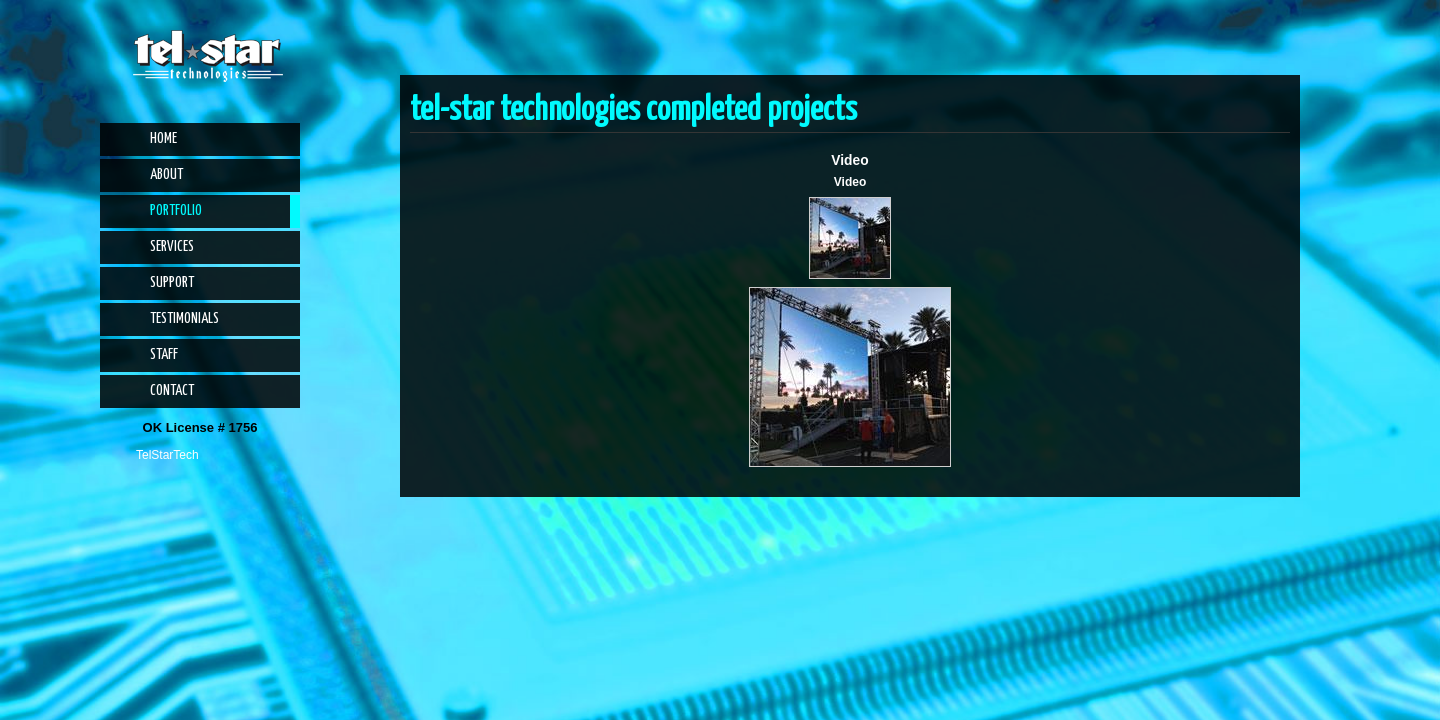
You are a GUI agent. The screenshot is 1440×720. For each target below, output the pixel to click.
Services (172, 247)
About (166, 175)
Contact (172, 391)
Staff (164, 355)
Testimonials (184, 319)
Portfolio (176, 211)
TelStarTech (167, 455)
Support (172, 283)
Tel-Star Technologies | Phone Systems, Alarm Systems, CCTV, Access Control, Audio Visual (208, 56)
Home (163, 139)
